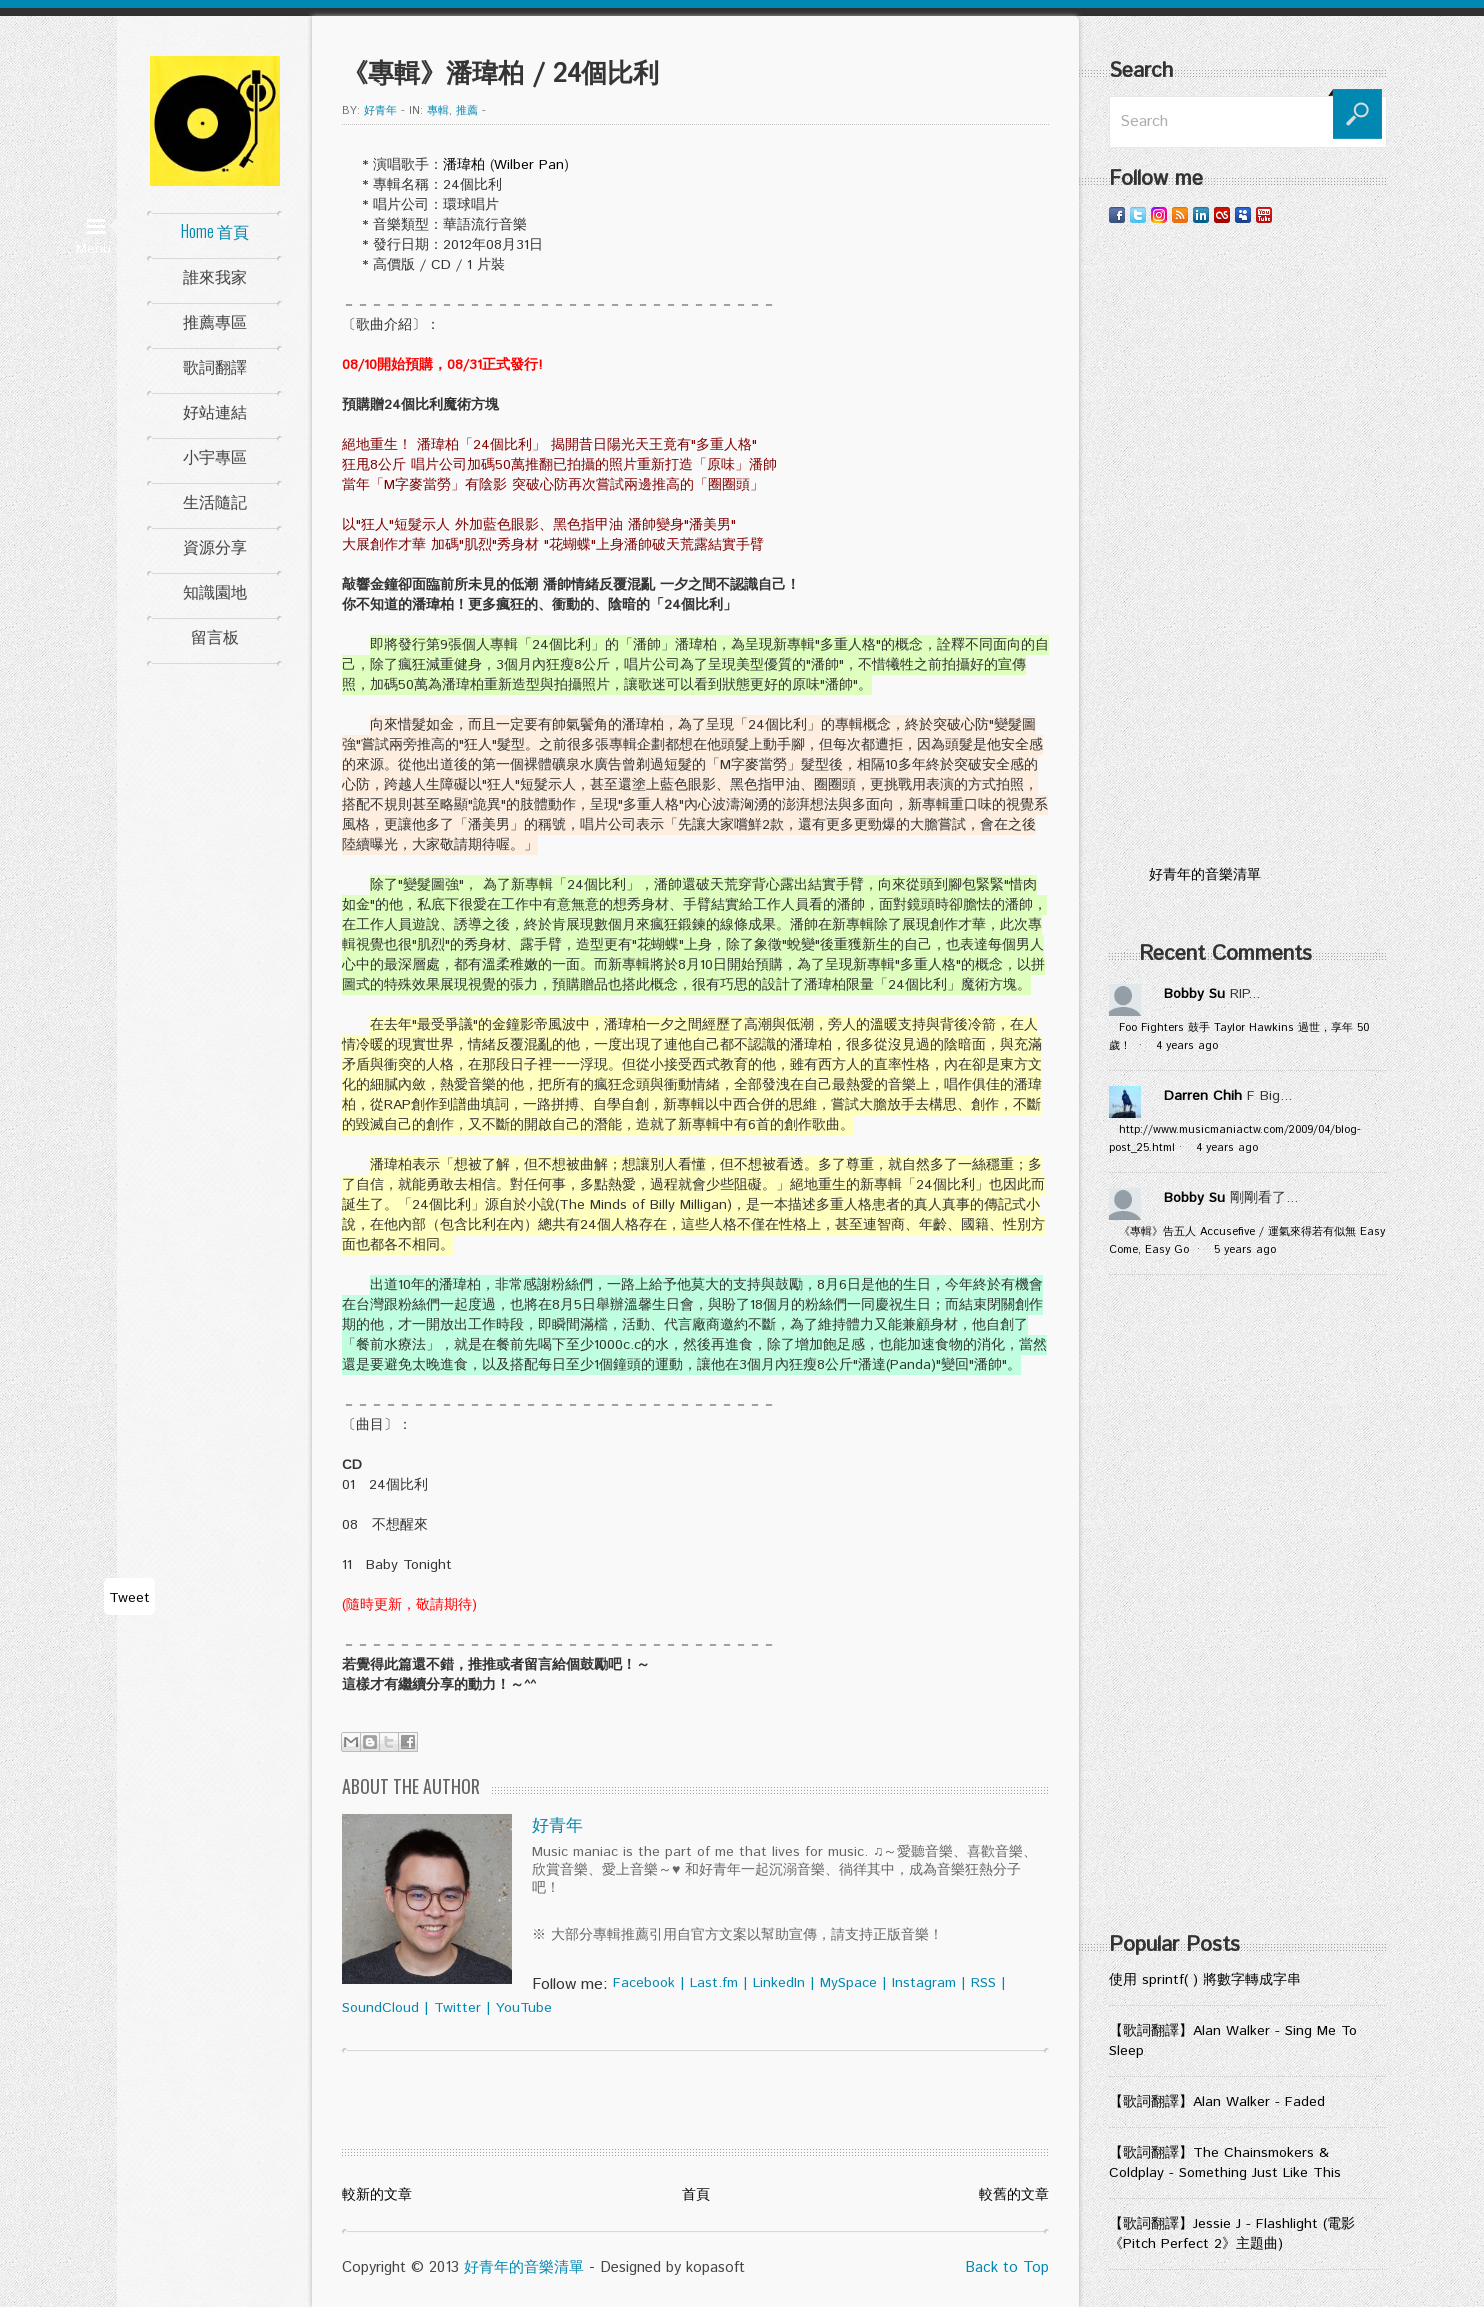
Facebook (644, 1983)
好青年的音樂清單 (524, 2267)
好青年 (380, 111)
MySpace (848, 1983)
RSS (983, 1983)
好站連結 (215, 411)
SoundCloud (380, 2008)
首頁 (696, 2195)
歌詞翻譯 (215, 366)
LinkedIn (779, 1983)
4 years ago (1187, 1046)
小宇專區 (215, 456)
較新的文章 (377, 2195)
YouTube (524, 2008)
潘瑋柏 (464, 165)
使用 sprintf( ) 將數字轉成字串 (1205, 1980)
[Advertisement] (1248, 545)
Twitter (457, 2008)
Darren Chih (1203, 1096)
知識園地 (215, 591)
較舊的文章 (1014, 2195)
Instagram (924, 1983)
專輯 (438, 111)
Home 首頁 (215, 231)
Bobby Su (1194, 994)
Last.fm (714, 1983)
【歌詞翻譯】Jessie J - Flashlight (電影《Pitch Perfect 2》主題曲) (1232, 2234)
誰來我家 (215, 276)
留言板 (215, 636)
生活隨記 (215, 501)
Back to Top (1007, 2267)
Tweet (129, 1598)
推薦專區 (215, 321)
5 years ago (1245, 1250)
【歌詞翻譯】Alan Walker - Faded (1217, 2102)
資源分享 (215, 546)
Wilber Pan (529, 165)
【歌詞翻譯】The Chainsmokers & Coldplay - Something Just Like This (1225, 2163)
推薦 (467, 111)
